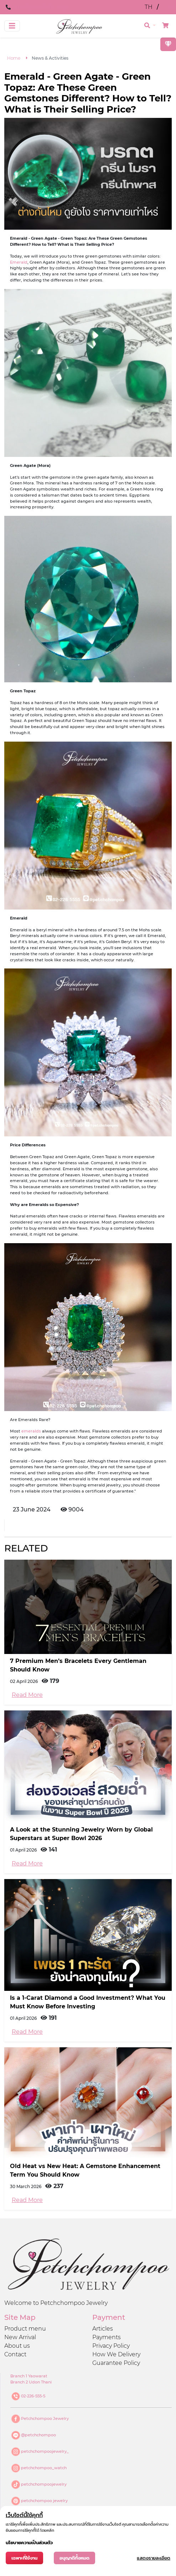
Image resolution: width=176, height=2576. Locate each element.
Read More (27, 1694)
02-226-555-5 (33, 2395)
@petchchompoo (38, 2434)
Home (13, 58)
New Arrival (20, 2337)
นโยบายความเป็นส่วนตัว (29, 2542)
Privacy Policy (111, 2345)
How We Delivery (116, 2354)
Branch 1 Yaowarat (28, 2375)
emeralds (31, 1431)
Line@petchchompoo (43, 7)
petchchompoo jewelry (44, 2500)
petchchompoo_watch (44, 2467)
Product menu (25, 2328)
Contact (15, 2354)
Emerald (18, 261)
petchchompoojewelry (44, 2483)
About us (17, 2345)
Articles (102, 2328)
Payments (106, 2337)
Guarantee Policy (116, 2363)
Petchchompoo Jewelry (45, 2418)
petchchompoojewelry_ (45, 2450)
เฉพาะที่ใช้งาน (24, 2558)
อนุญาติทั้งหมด (74, 2558)
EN (167, 7)
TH (149, 7)
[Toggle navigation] (12, 25)
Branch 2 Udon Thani (31, 2382)
